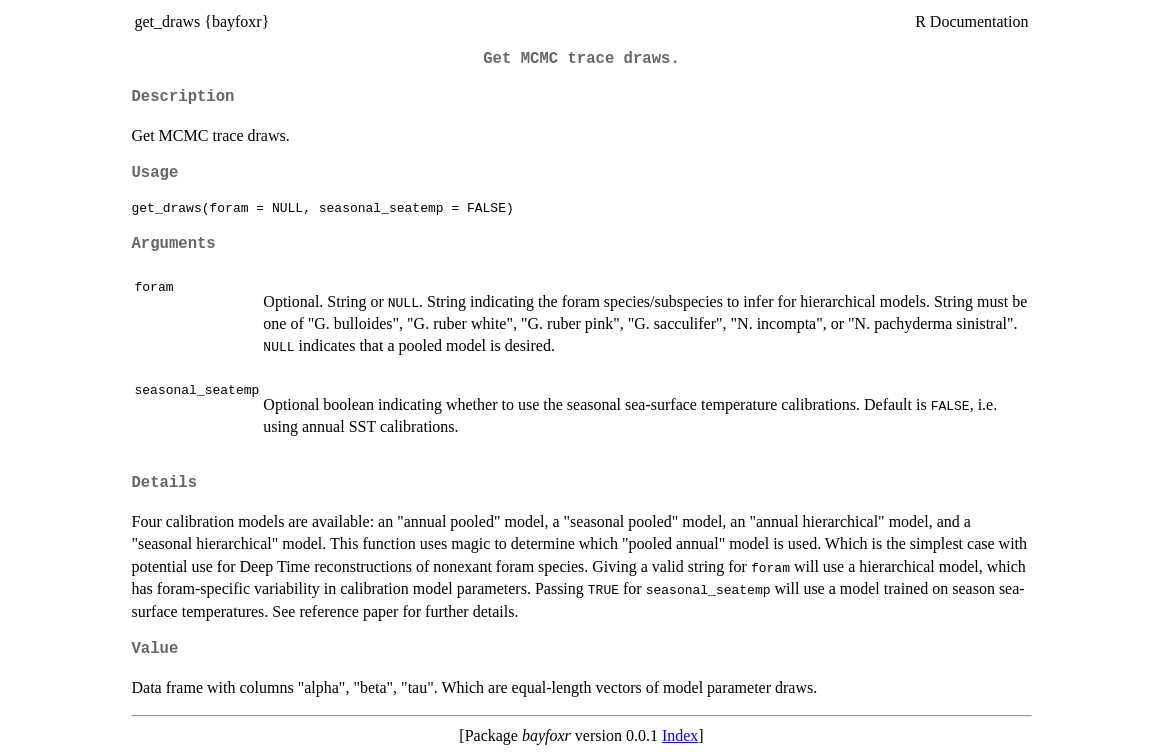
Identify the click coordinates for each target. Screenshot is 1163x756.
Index (680, 735)
